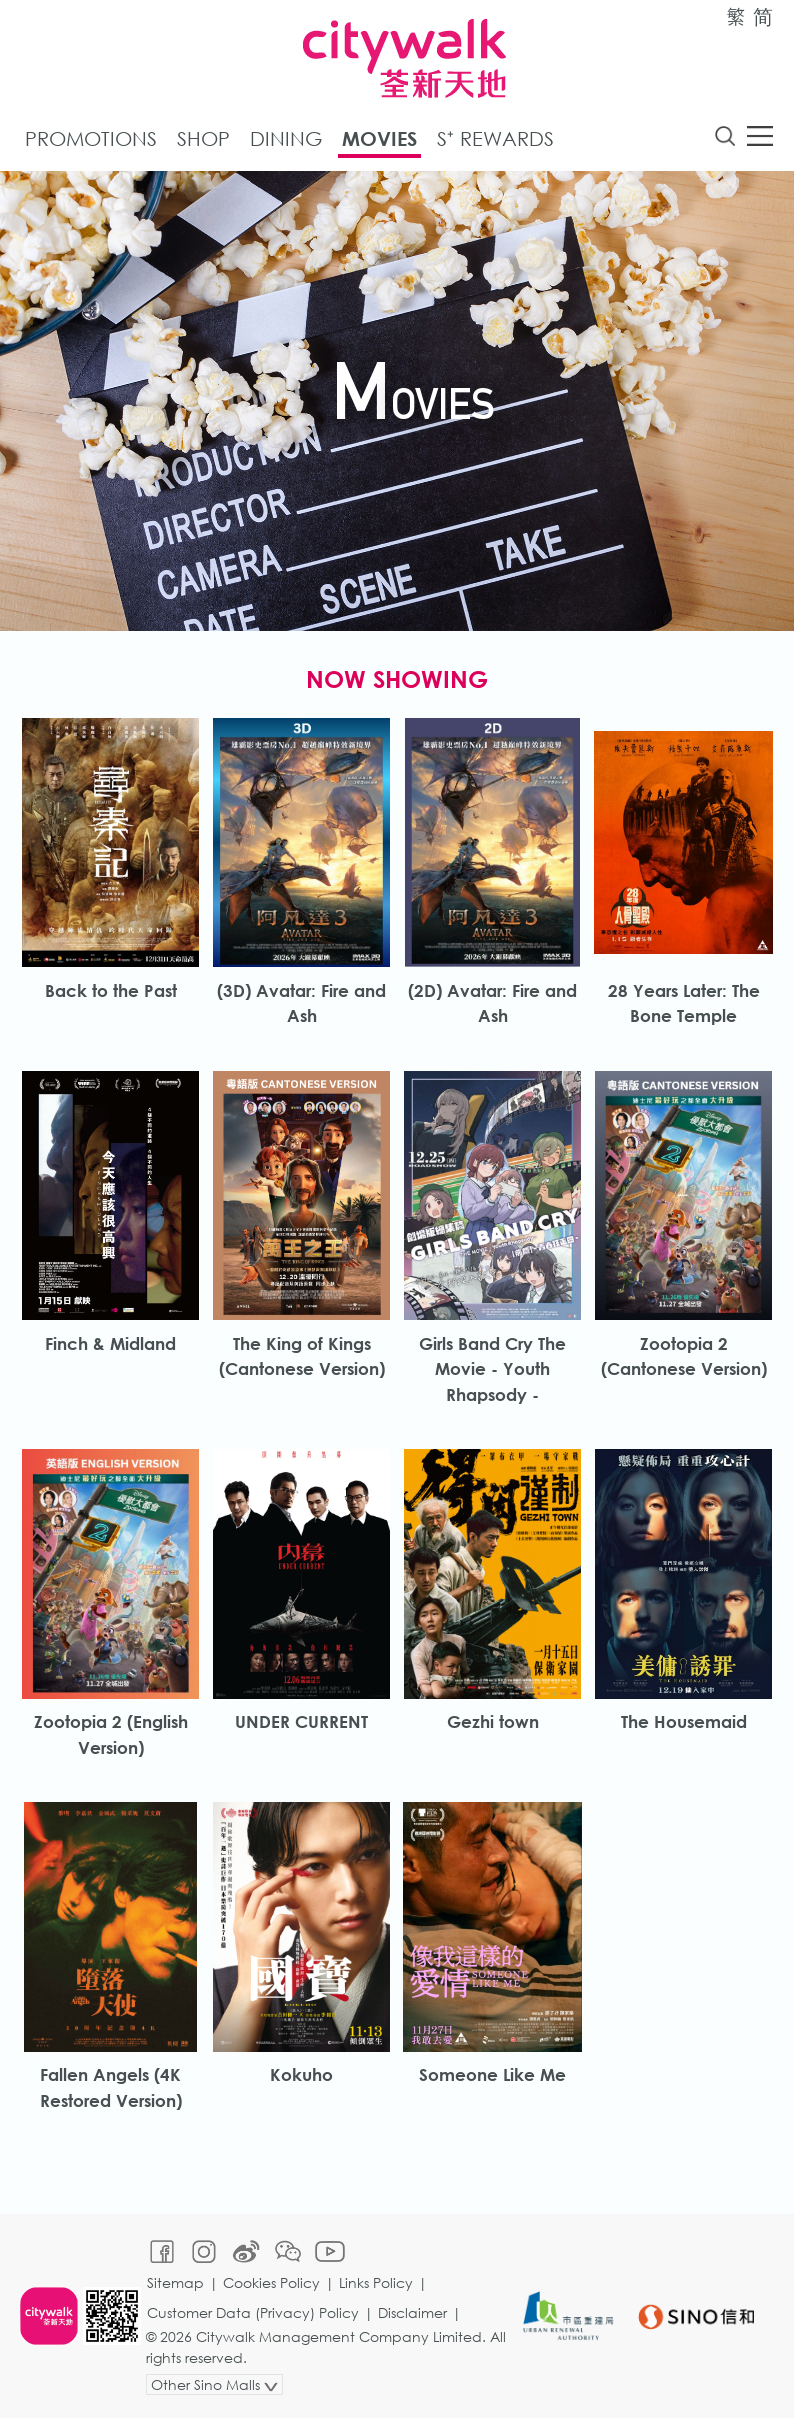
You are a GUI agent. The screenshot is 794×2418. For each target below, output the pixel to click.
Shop (203, 138)
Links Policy (376, 2282)
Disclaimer (412, 2312)
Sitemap (175, 2282)
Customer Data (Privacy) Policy (253, 2312)
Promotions (91, 138)
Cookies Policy (271, 2282)
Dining (286, 138)
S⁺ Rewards (495, 138)
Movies (379, 138)
